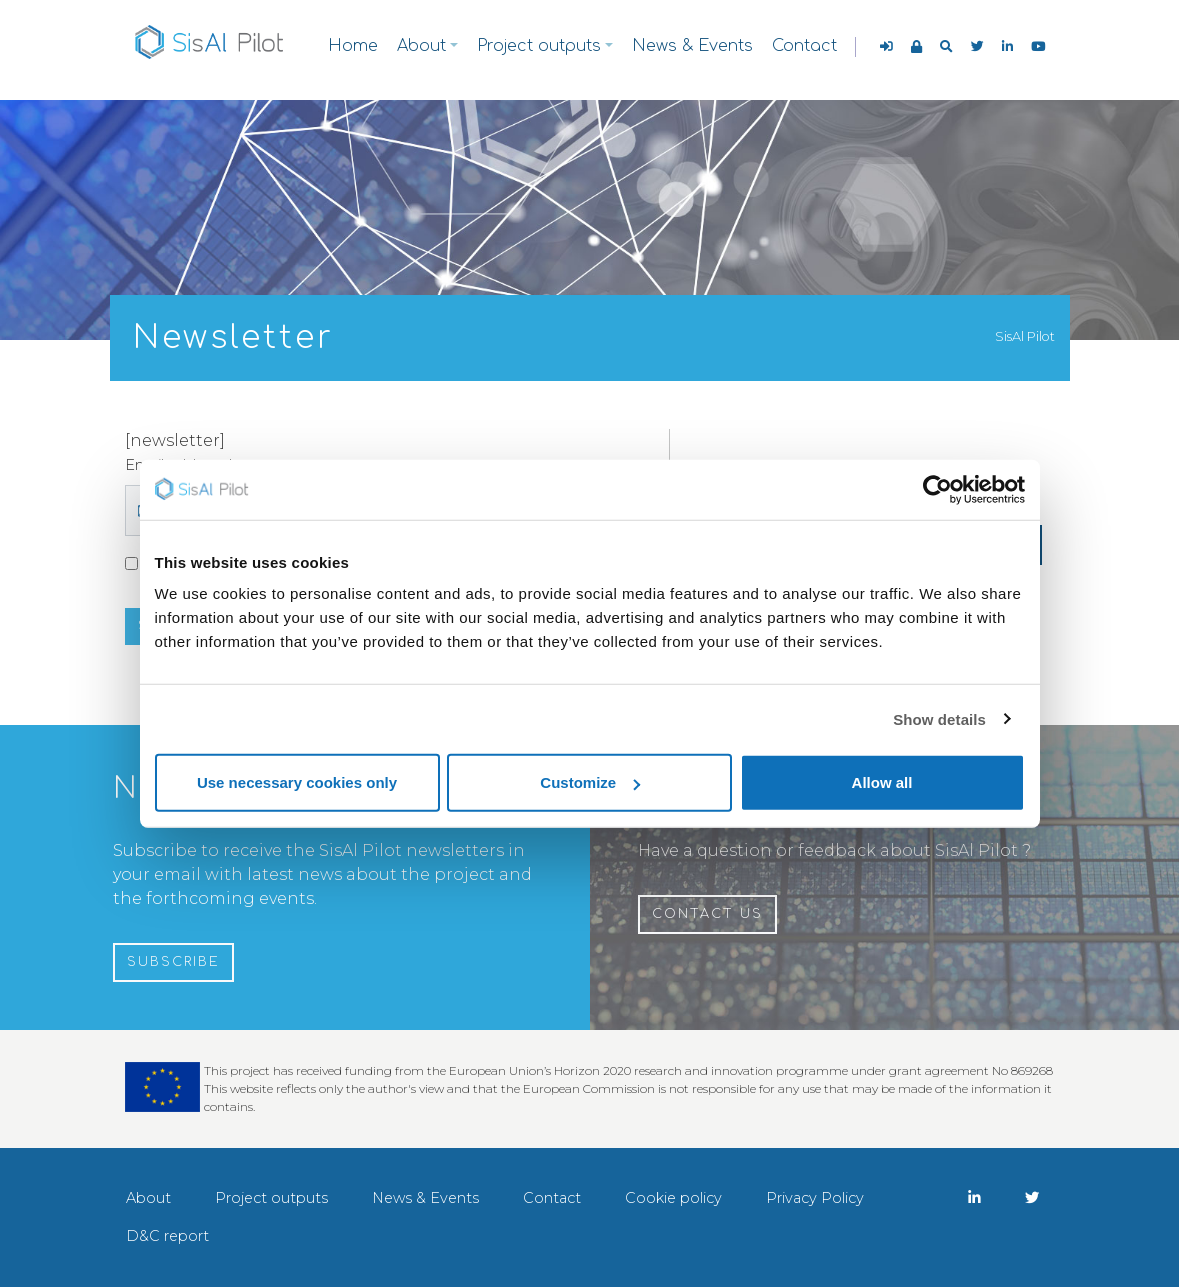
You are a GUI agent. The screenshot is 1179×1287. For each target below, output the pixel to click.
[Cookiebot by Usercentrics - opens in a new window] (937, 489)
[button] (946, 46)
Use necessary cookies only (297, 782)
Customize (590, 782)
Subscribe (173, 962)
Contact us (707, 914)
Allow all (882, 782)
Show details (939, 718)
